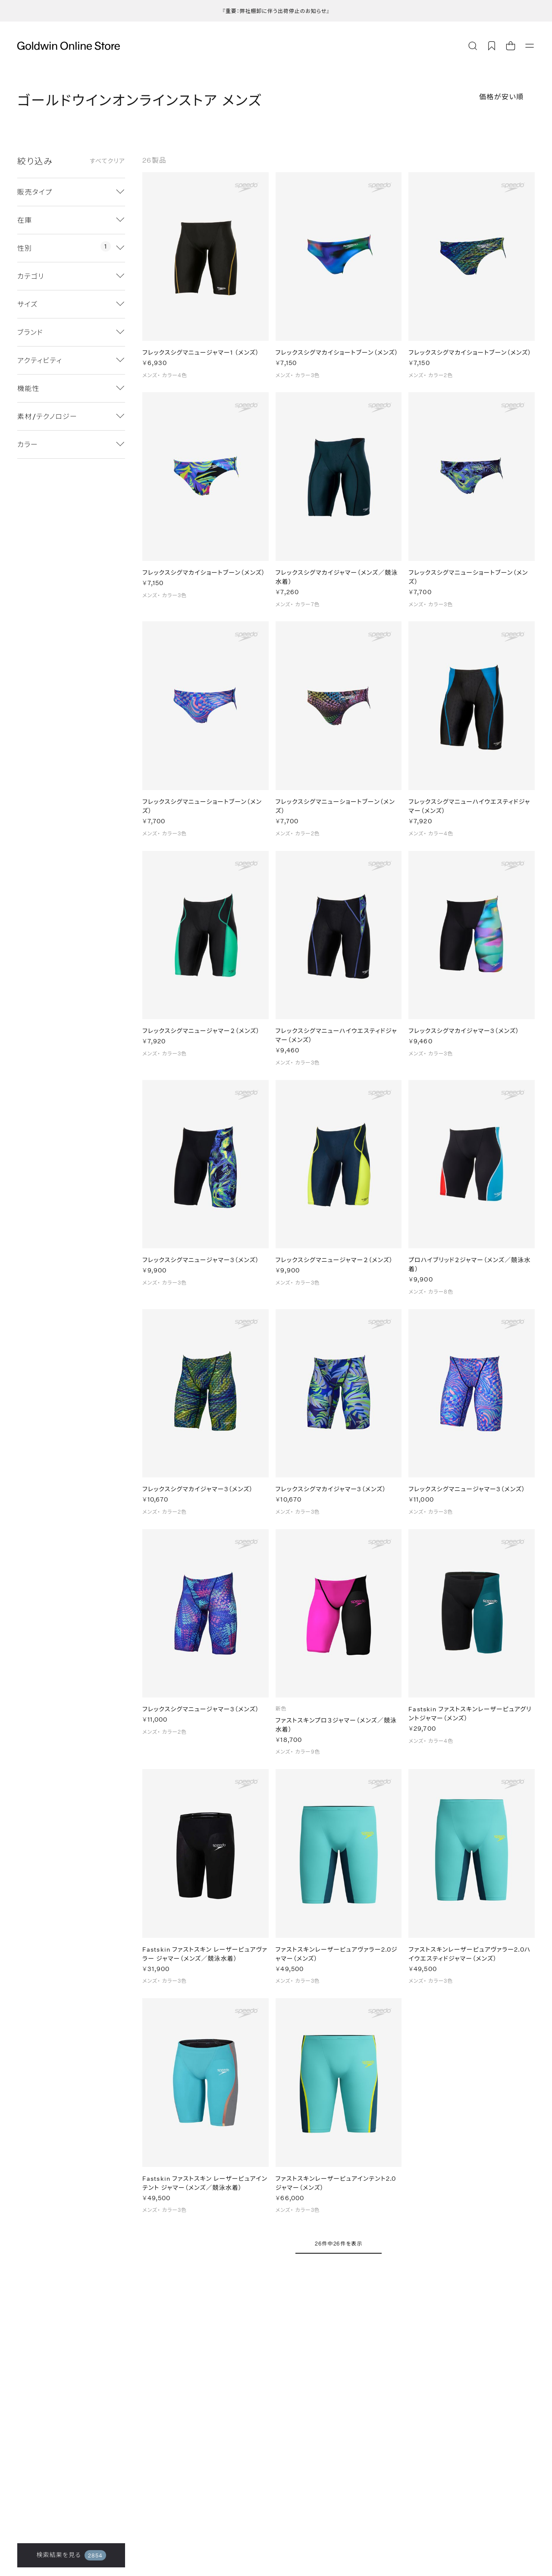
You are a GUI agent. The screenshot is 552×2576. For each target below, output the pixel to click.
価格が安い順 (501, 96)
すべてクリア (107, 161)
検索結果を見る (71, 2555)
